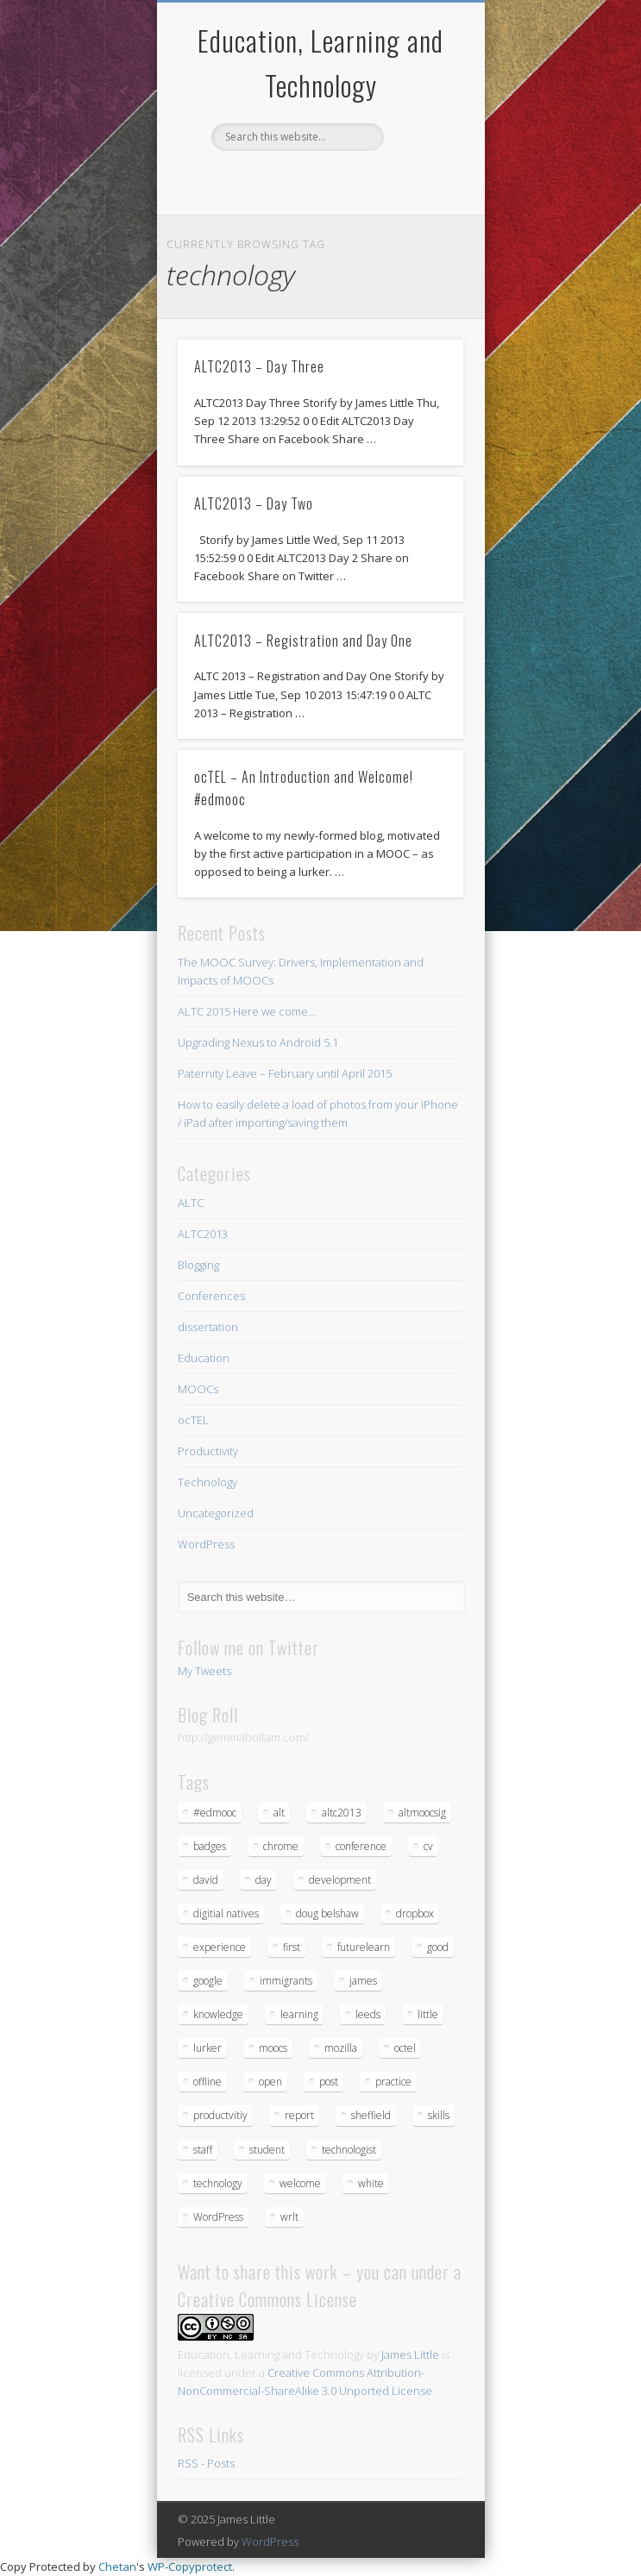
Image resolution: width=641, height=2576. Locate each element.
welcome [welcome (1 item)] (300, 2183)
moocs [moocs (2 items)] (273, 2048)
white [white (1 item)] (371, 2183)
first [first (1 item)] (291, 1947)
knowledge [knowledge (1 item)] (218, 2014)
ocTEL (193, 1420)
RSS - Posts (206, 2463)
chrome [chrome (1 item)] (281, 1846)
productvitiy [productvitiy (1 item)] (220, 2115)
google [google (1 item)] (208, 1980)
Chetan (117, 2566)
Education (203, 1358)
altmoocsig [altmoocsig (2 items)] (422, 1812)
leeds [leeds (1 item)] (367, 2014)
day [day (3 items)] (263, 1880)
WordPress (206, 1544)
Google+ (318, 180)
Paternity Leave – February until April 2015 (285, 1073)
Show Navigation (421, 154)
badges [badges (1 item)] (209, 1846)
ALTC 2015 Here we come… (247, 1011)
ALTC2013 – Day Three (259, 366)
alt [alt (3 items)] (279, 1812)
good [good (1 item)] (438, 1947)
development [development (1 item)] (340, 1880)
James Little (410, 2354)
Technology (207, 1482)
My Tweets (204, 1671)
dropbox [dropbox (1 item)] (415, 1913)
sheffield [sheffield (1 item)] (371, 2115)
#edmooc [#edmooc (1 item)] (214, 1812)
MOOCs (198, 1389)
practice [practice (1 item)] (393, 2081)
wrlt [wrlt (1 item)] (289, 2217)
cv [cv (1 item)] (428, 1846)
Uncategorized (216, 1513)
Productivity (208, 1451)
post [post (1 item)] (328, 2081)
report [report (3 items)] (299, 2115)
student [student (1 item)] (267, 2149)
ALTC (191, 1202)
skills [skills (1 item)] (438, 2115)
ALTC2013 (203, 1233)
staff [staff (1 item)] (202, 2149)
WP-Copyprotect (190, 2566)
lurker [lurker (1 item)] (207, 2048)
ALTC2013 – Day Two (253, 503)
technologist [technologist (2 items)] (349, 2149)
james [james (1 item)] (363, 1980)
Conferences (211, 1296)
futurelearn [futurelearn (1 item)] (363, 1947)
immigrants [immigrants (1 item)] (286, 1980)
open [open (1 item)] (270, 2081)
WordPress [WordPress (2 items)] (218, 2217)
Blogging (198, 1264)
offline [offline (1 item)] (207, 2081)
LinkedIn (354, 180)
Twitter (283, 180)
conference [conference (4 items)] (361, 1846)
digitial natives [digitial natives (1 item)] (226, 1913)
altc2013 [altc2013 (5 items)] (341, 1812)
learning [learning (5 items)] (299, 2014)
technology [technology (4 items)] (217, 2183)
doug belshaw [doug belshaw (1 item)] (327, 1913)
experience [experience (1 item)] (219, 1947)
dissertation (208, 1327)
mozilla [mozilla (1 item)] (340, 2048)
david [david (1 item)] (205, 1880)
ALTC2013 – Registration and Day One (303, 640)
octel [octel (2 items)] (405, 2048)
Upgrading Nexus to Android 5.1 (258, 1042)
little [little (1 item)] (428, 2014)
